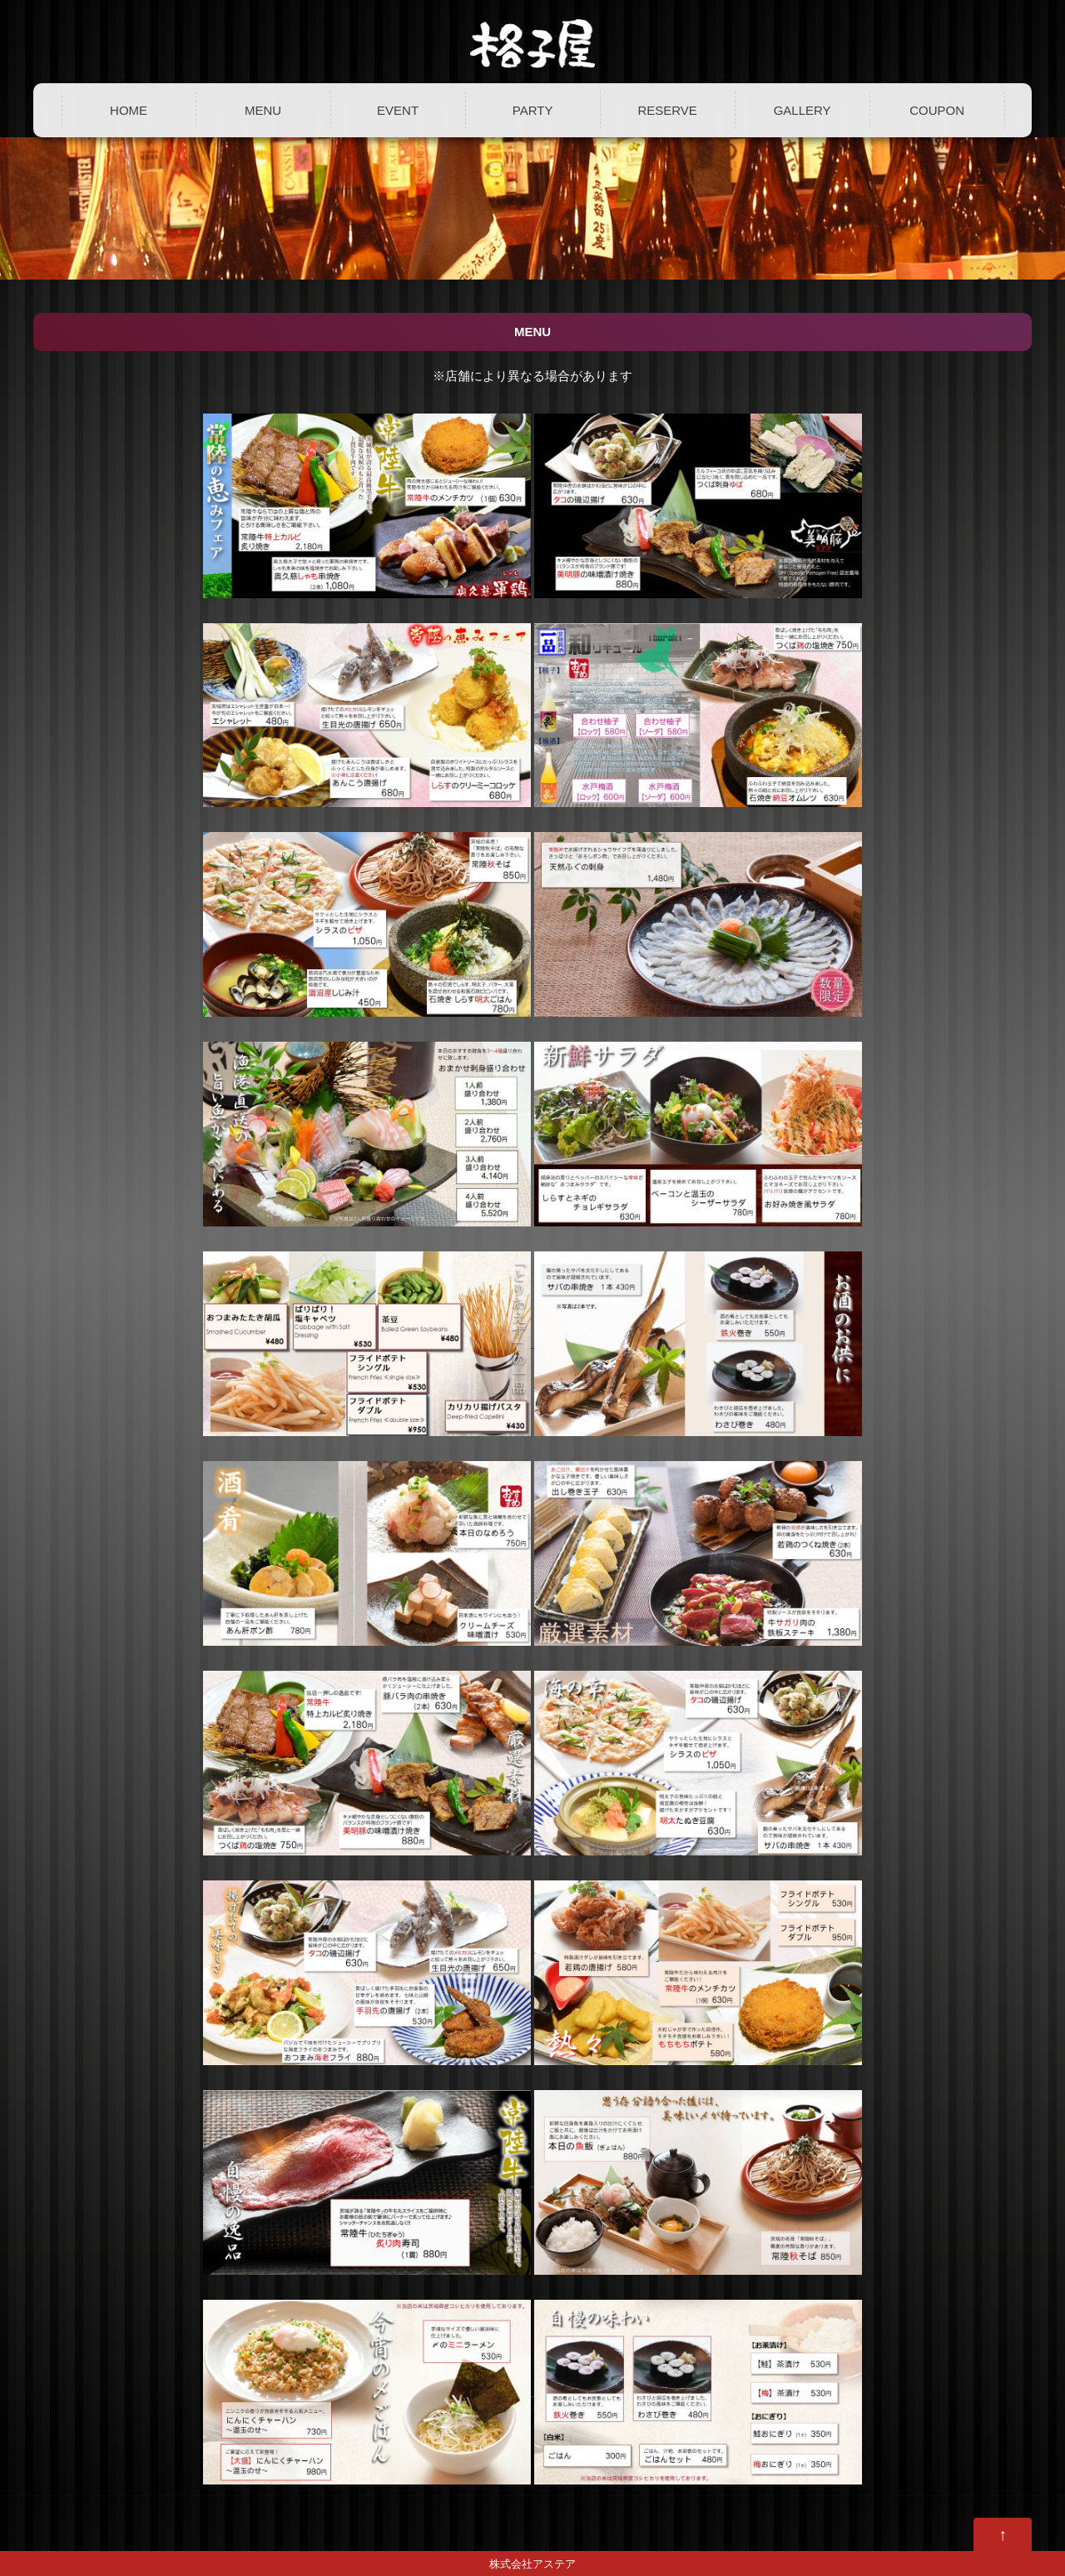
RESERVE (666, 110)
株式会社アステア (532, 2564)
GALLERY (802, 110)
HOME (128, 110)
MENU (263, 110)
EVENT (398, 110)
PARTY (533, 110)
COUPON (936, 110)
